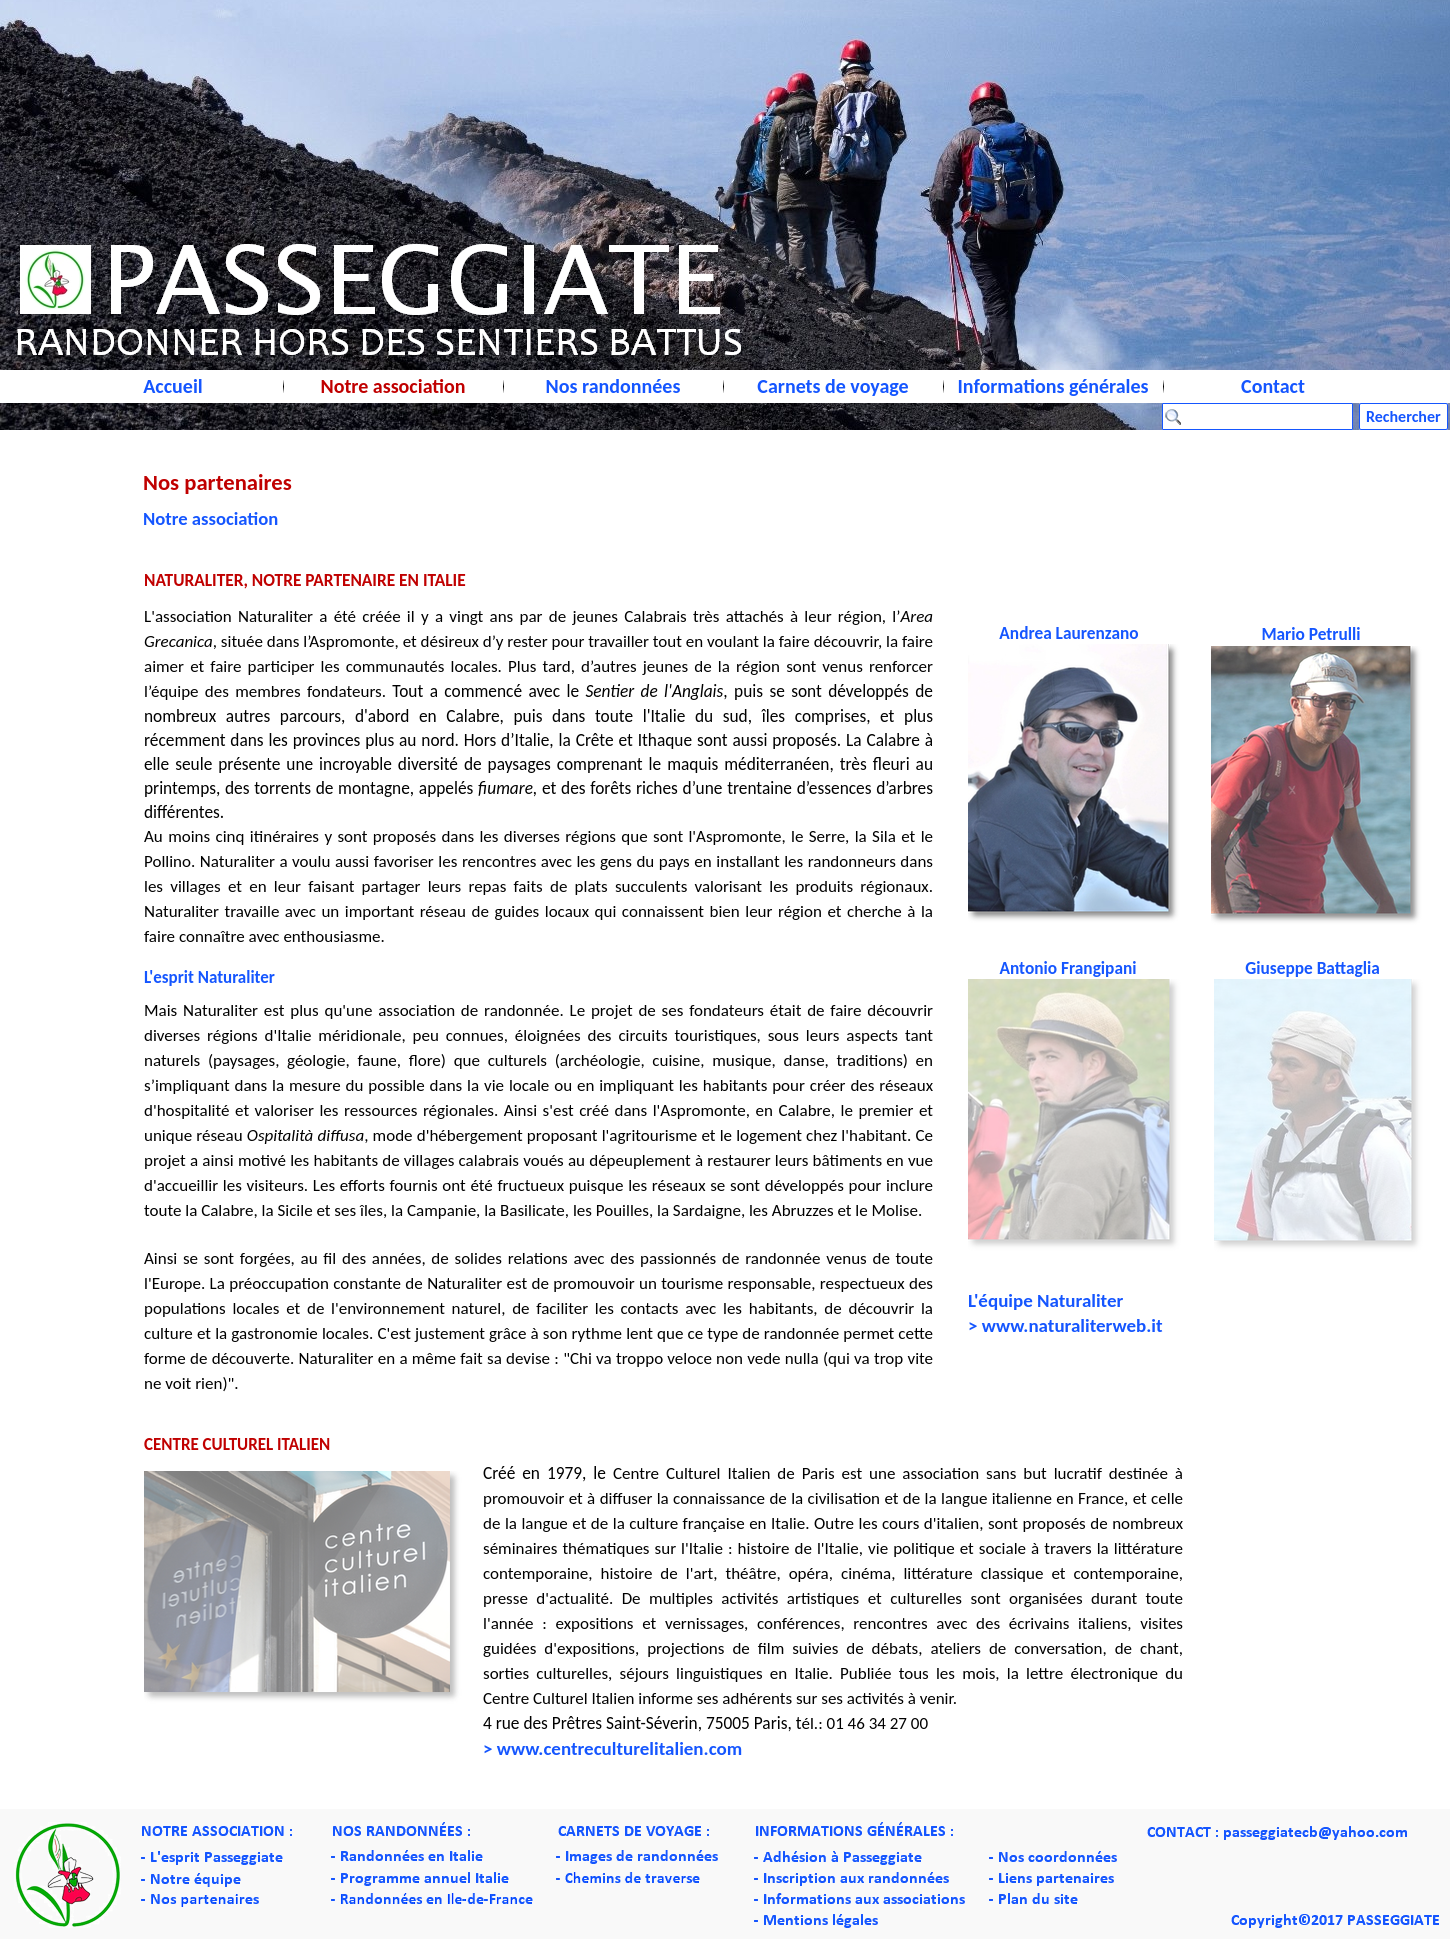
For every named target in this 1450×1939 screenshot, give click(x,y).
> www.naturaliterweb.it (1065, 1325)
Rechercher (1403, 416)
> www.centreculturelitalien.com (612, 1748)
